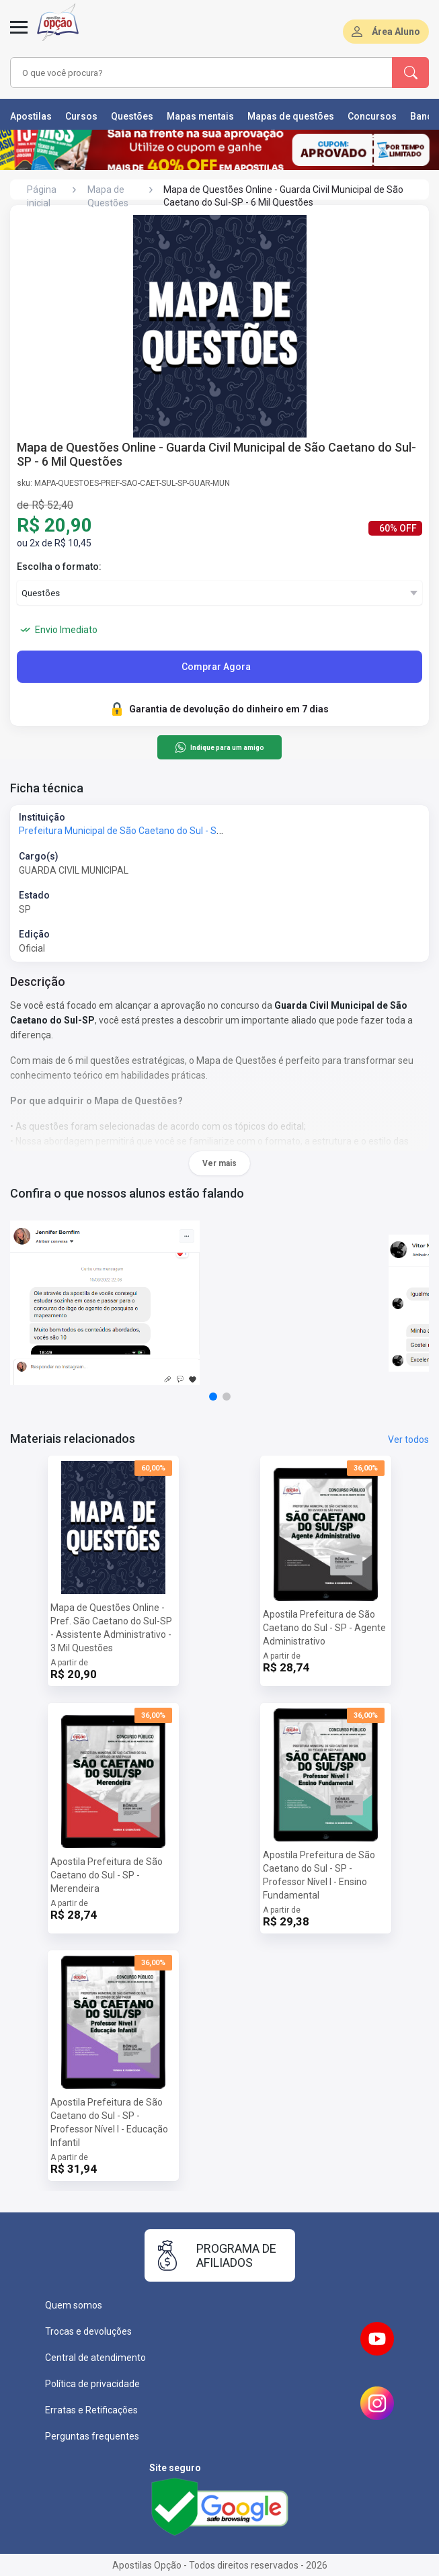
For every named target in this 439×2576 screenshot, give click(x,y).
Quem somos (73, 2305)
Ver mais (219, 1163)
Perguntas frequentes (92, 2436)
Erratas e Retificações (91, 2410)
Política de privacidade (92, 2383)
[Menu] (19, 35)
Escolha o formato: (59, 566)
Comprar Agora (216, 666)
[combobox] (188, 72)
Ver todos (408, 1439)
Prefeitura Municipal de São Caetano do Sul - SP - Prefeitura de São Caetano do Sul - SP (205, 830)
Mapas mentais (200, 116)
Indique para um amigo (219, 747)
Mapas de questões (290, 116)
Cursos (81, 116)
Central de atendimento (95, 2357)
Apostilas (31, 116)
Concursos (372, 116)
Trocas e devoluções (88, 2331)
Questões (132, 116)
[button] (213, 1397)
